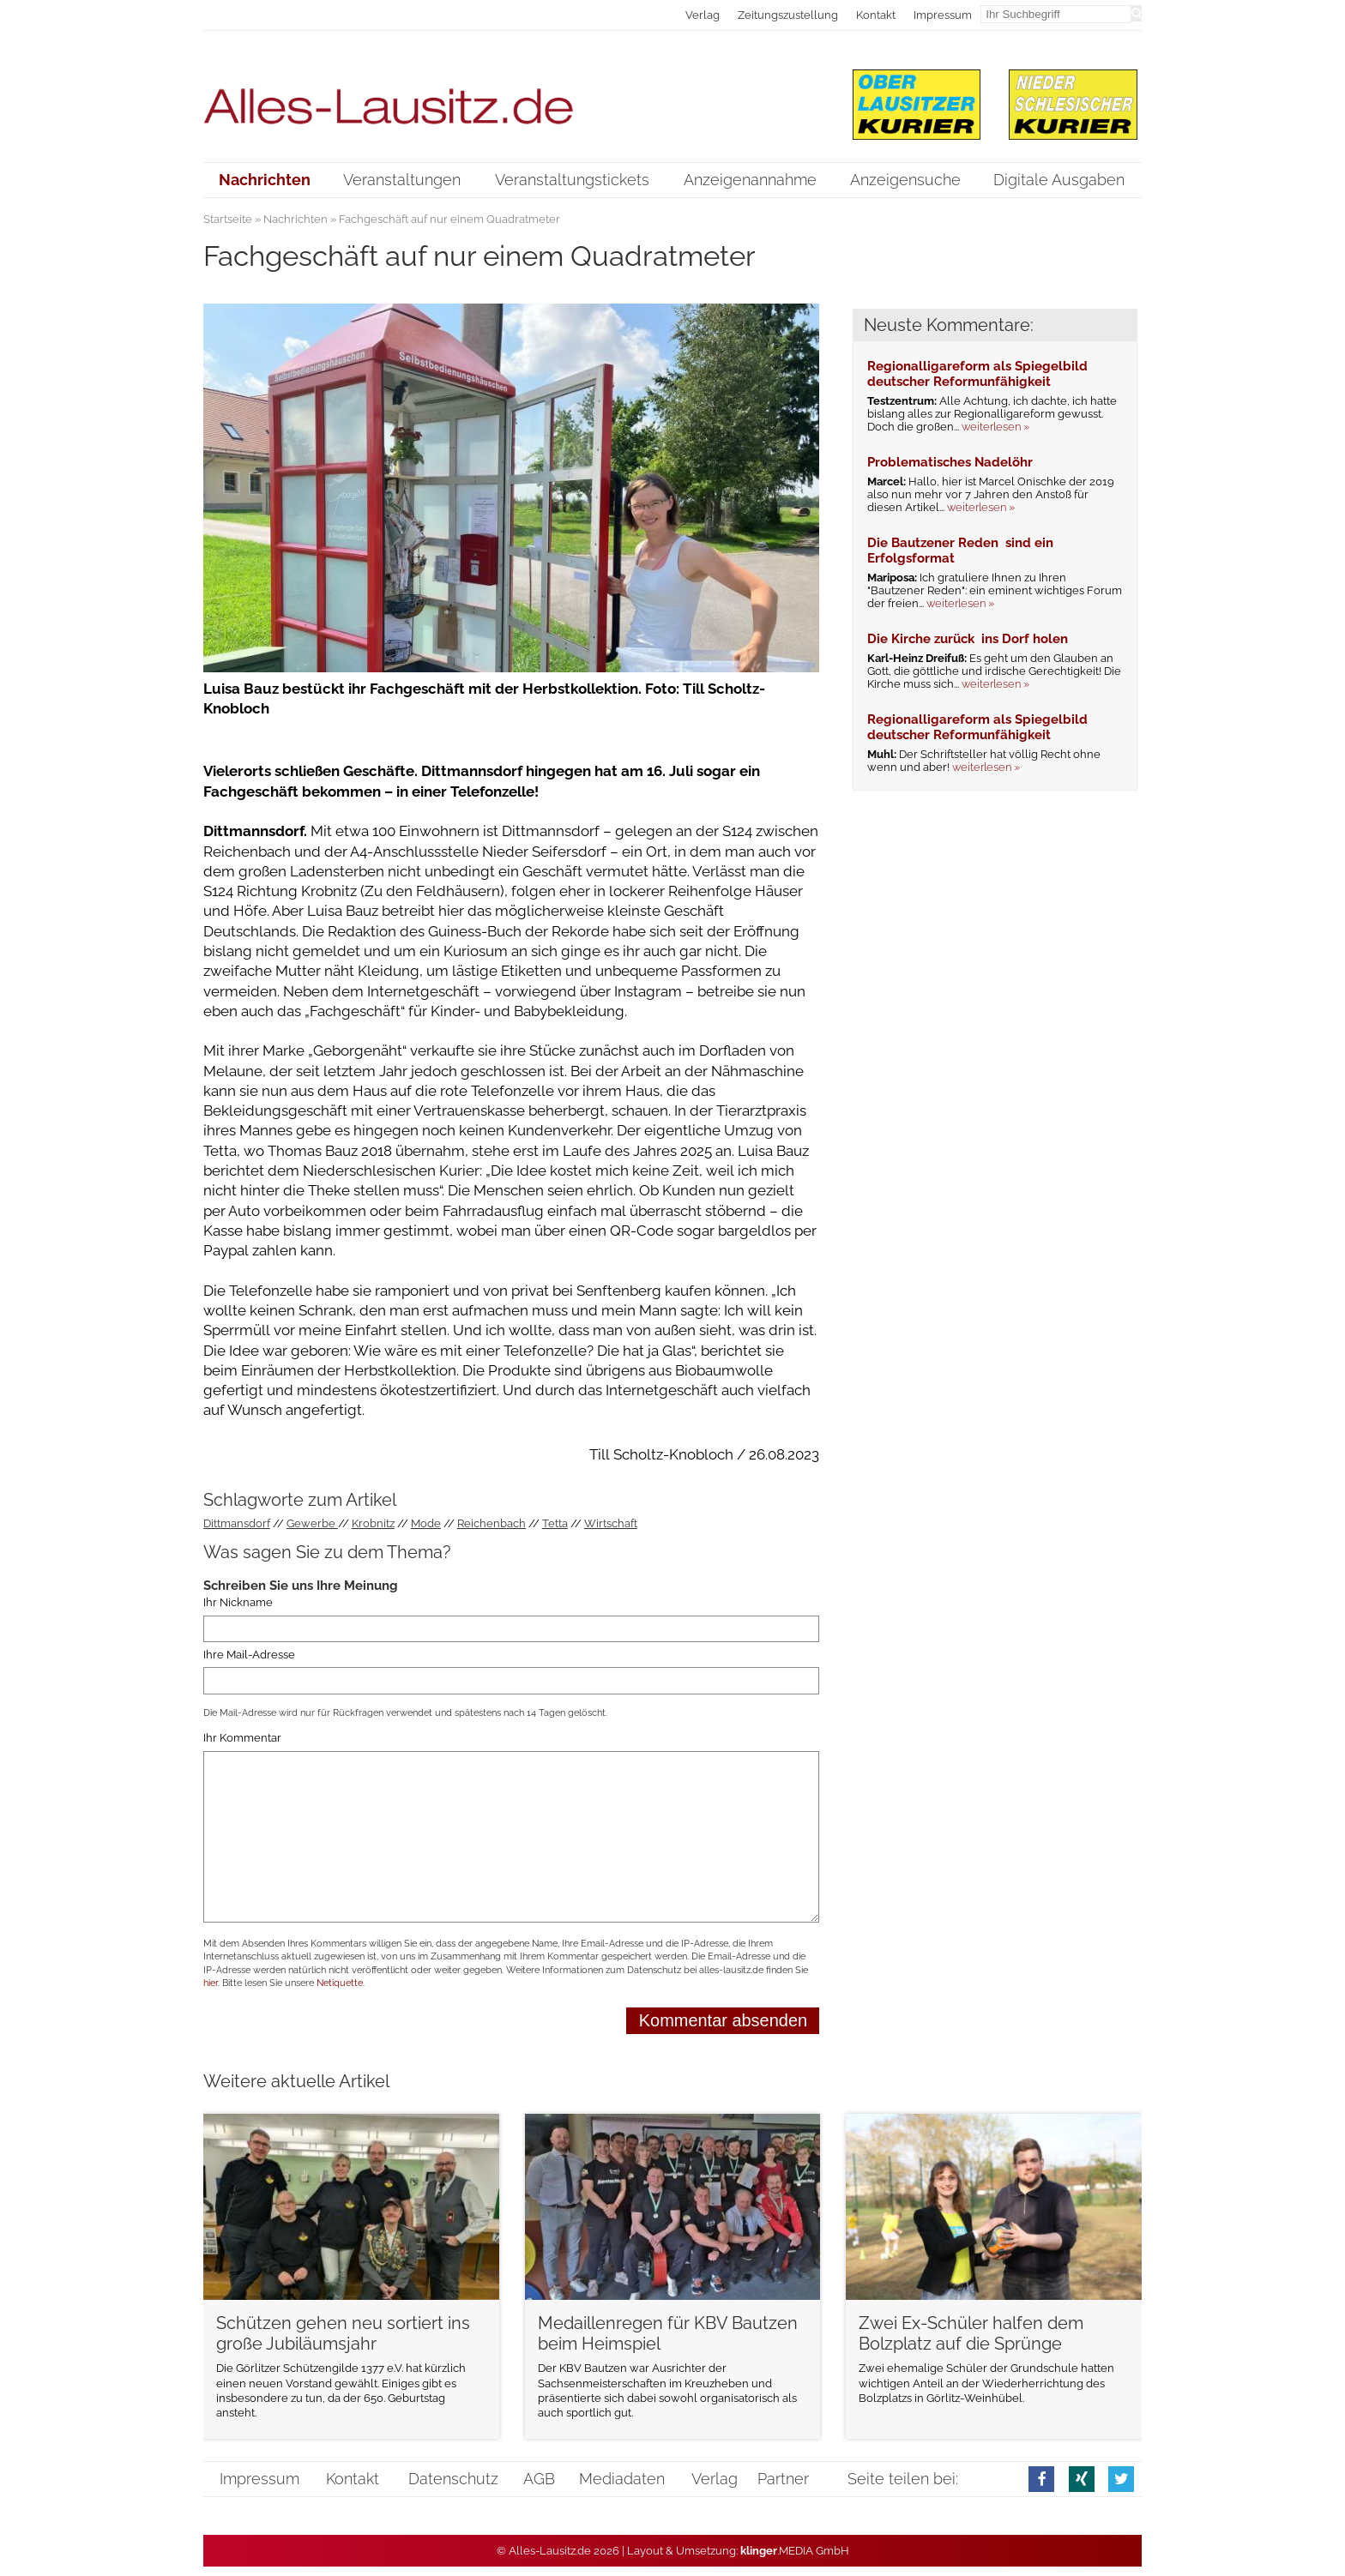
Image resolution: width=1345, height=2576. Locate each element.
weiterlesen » (995, 426)
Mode (426, 1523)
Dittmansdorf (236, 1523)
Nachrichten (295, 219)
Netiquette (340, 1983)
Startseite (227, 219)
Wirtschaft (610, 1523)
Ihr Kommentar (242, 1738)
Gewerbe (312, 1523)
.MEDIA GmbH (794, 2550)
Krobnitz (373, 1523)
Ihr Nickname (238, 1602)
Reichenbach (491, 1523)
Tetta (555, 1523)
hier (210, 1983)
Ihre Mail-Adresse (249, 1654)
